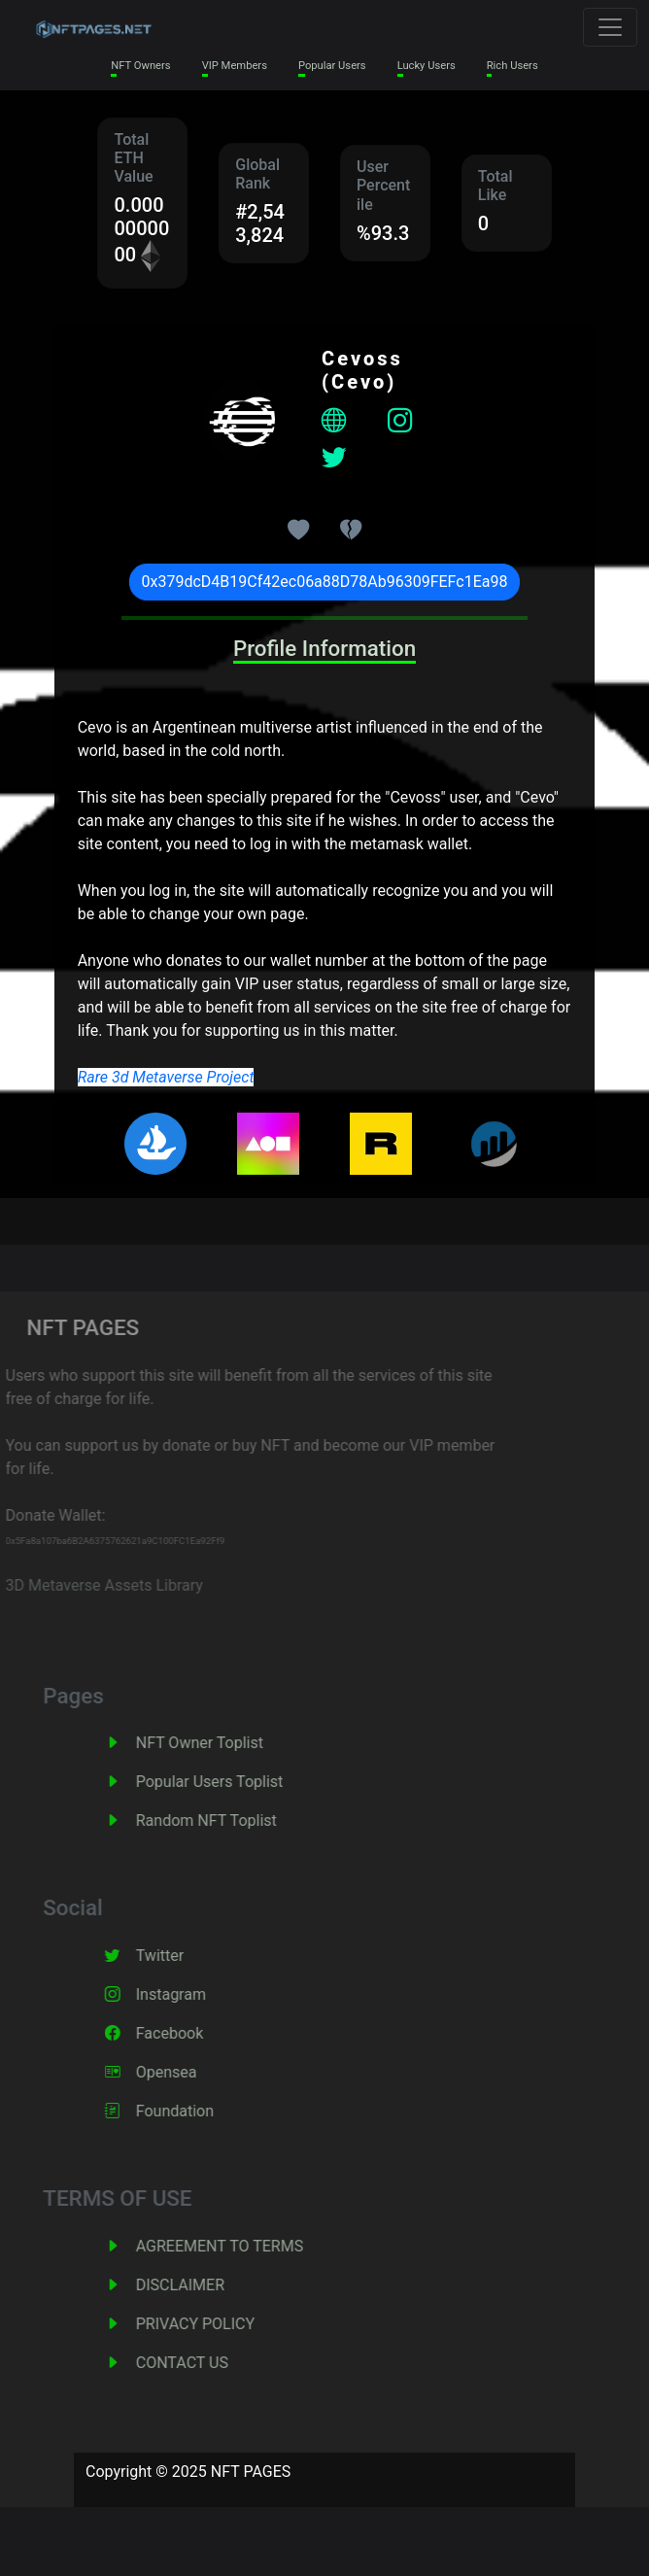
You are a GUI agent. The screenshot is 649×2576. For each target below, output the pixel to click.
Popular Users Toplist (229, 1781)
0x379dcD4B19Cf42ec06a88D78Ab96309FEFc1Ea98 (325, 581)
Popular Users (332, 65)
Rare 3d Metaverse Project (166, 1077)
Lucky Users (426, 65)
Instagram (190, 1994)
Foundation (194, 2111)
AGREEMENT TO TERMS (239, 2246)
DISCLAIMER (199, 2285)
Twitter (179, 1955)
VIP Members (234, 65)
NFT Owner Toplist (219, 1743)
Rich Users (512, 65)
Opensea (186, 2072)
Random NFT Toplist (225, 1820)
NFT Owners (140, 65)
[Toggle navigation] (610, 27)
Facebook (188, 2033)
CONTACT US (201, 2362)
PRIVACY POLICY (214, 2324)
